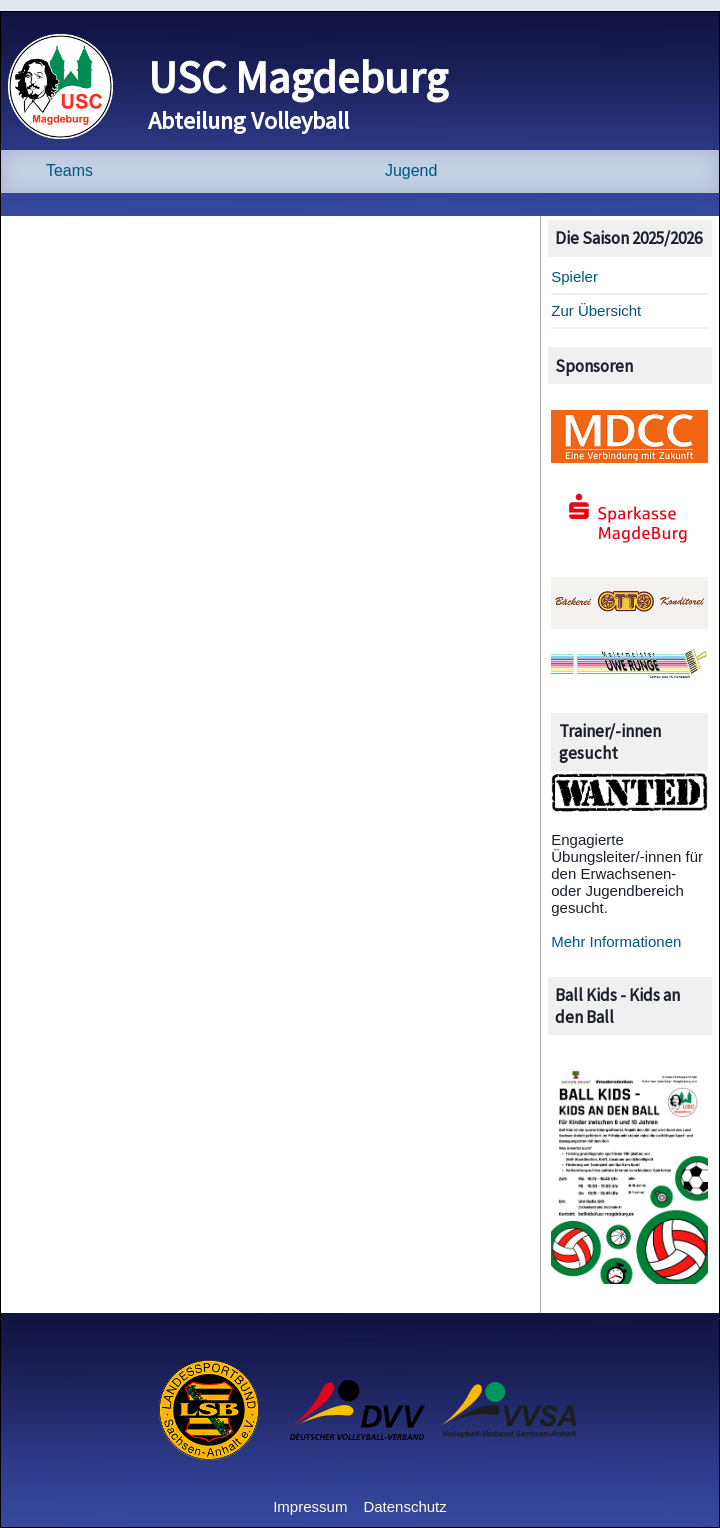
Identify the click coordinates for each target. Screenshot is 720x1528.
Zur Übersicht (596, 310)
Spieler (574, 276)
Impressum (310, 1506)
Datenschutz (404, 1506)
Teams (69, 170)
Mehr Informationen (616, 941)
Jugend (411, 170)
